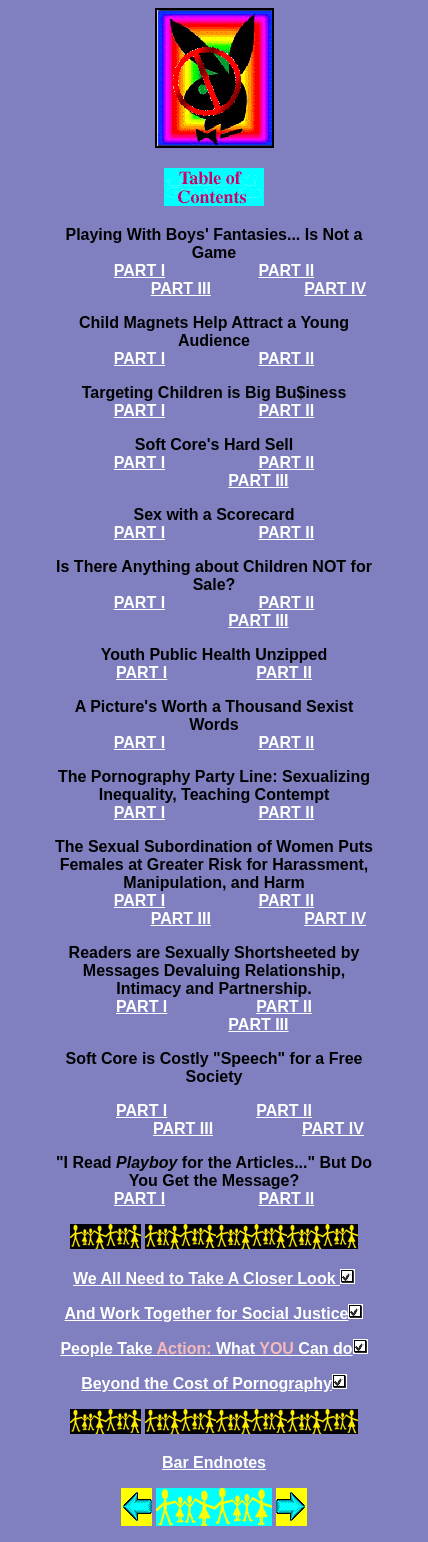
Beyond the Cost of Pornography (206, 1383)
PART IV (335, 288)
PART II (286, 270)
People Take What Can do (206, 1348)
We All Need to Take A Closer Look (206, 1278)
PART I (139, 270)
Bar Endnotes (214, 1462)
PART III (181, 288)
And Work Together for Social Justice (207, 1313)
